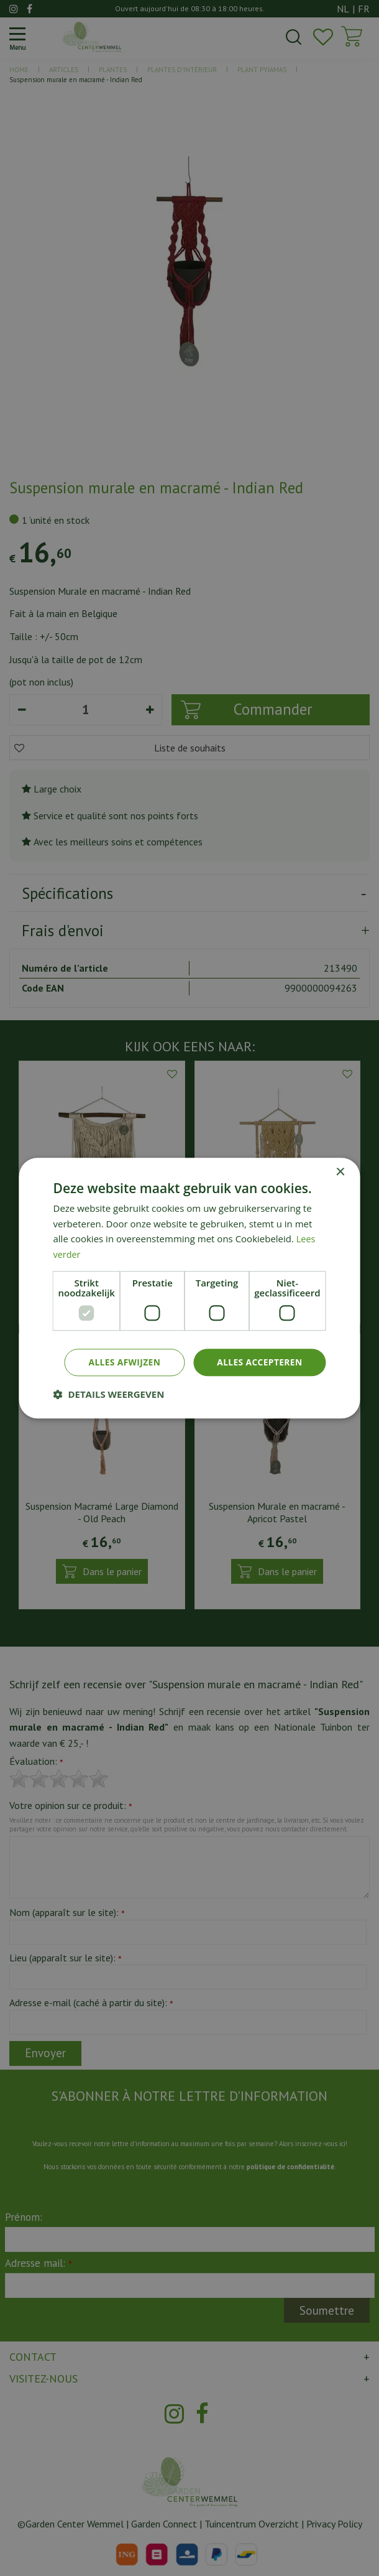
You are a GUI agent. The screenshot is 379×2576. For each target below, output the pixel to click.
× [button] (340, 1171)
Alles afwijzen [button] (122, 1362)
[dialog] (189, 1288)
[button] (109, 1394)
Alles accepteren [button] (259, 1362)
